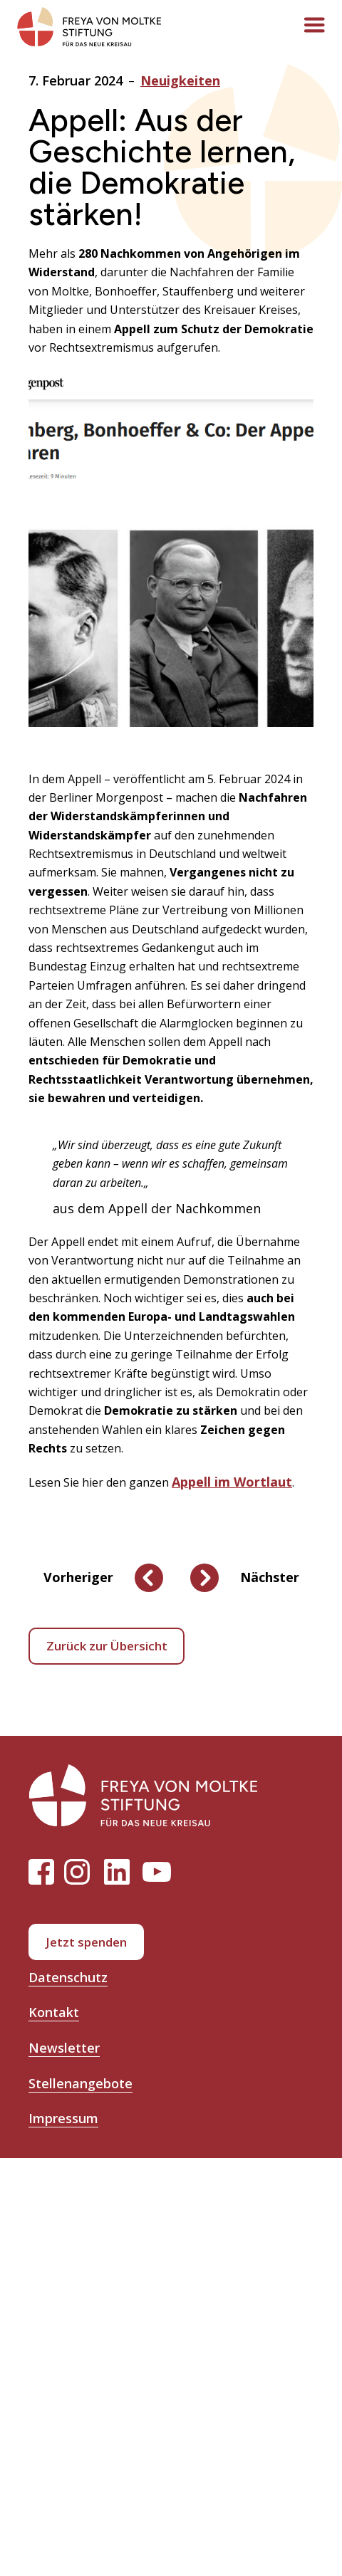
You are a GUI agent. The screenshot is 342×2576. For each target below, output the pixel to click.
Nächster (269, 1577)
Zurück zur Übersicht (106, 1646)
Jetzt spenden (86, 1942)
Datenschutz (68, 1977)
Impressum (63, 2118)
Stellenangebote (80, 2083)
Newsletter (64, 2047)
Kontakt (53, 2012)
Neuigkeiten (180, 80)
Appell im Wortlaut (232, 1481)
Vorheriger (78, 1577)
